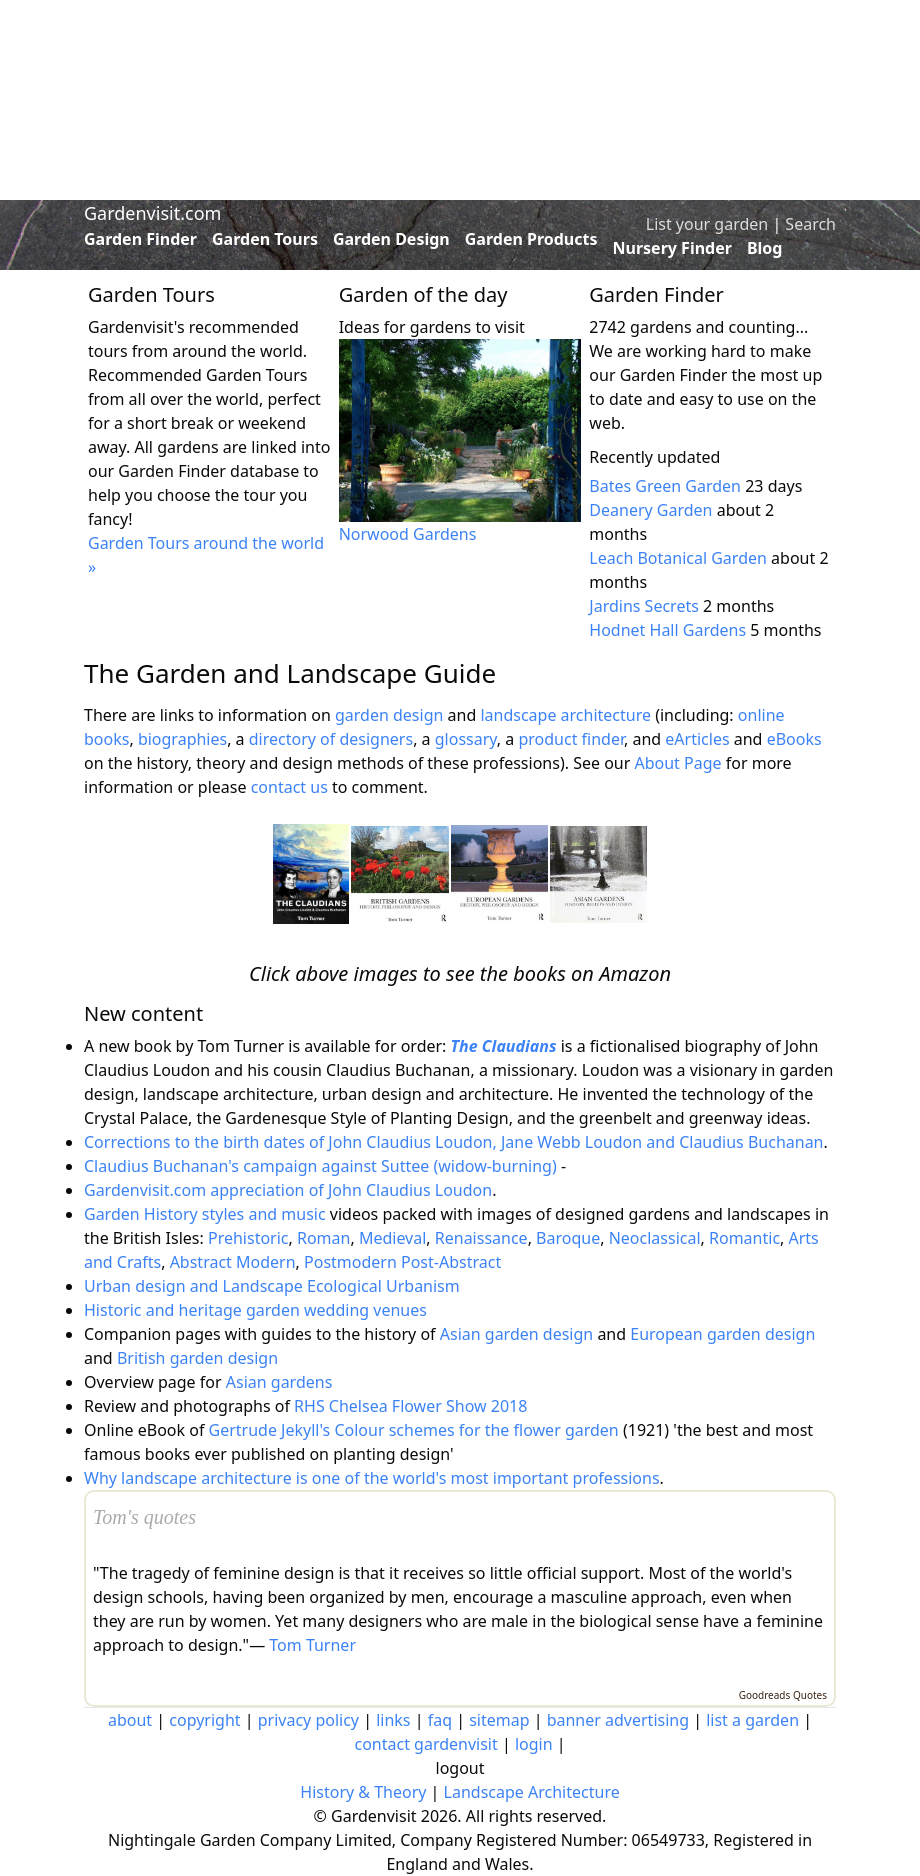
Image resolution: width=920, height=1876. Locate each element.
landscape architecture (565, 715)
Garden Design (391, 239)
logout (460, 1768)
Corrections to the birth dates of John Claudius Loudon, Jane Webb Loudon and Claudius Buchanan (454, 1142)
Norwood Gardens (408, 534)
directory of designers (331, 739)
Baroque (568, 1238)
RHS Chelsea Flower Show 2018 (410, 1406)
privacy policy (308, 1720)
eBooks (794, 739)
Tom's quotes (144, 1517)
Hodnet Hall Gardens (667, 630)
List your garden (707, 224)
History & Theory (363, 1792)
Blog (765, 248)
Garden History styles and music (205, 1214)
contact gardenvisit (425, 1744)
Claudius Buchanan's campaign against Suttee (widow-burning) (320, 1166)
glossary (466, 739)
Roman (323, 1238)
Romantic (744, 1238)
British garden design (197, 1358)
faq (440, 1720)
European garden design (722, 1334)
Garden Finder (140, 239)
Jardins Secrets (644, 606)
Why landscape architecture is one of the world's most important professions (372, 1478)
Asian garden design (516, 1334)
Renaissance (481, 1238)
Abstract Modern (233, 1262)
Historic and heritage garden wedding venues (255, 1310)
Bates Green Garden (665, 486)
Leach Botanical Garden (678, 558)
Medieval (392, 1238)
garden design (391, 715)
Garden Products (531, 239)
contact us (289, 787)
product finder (571, 739)
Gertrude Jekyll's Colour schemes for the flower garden (414, 1430)
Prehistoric (248, 1238)
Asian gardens (279, 1382)
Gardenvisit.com (152, 213)
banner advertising (618, 1720)
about (130, 1720)
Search (810, 224)
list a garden (752, 1720)
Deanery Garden (650, 510)
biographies (182, 739)
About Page (677, 763)
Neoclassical (655, 1238)
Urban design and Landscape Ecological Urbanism (272, 1286)
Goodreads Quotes (783, 1695)
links (393, 1720)
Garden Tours (265, 239)
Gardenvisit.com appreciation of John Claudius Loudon (288, 1190)
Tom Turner (312, 1645)
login (534, 1744)
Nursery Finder (672, 248)
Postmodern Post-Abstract (402, 1262)
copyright (204, 1720)
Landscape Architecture (532, 1792)
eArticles (697, 739)
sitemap (499, 1720)
